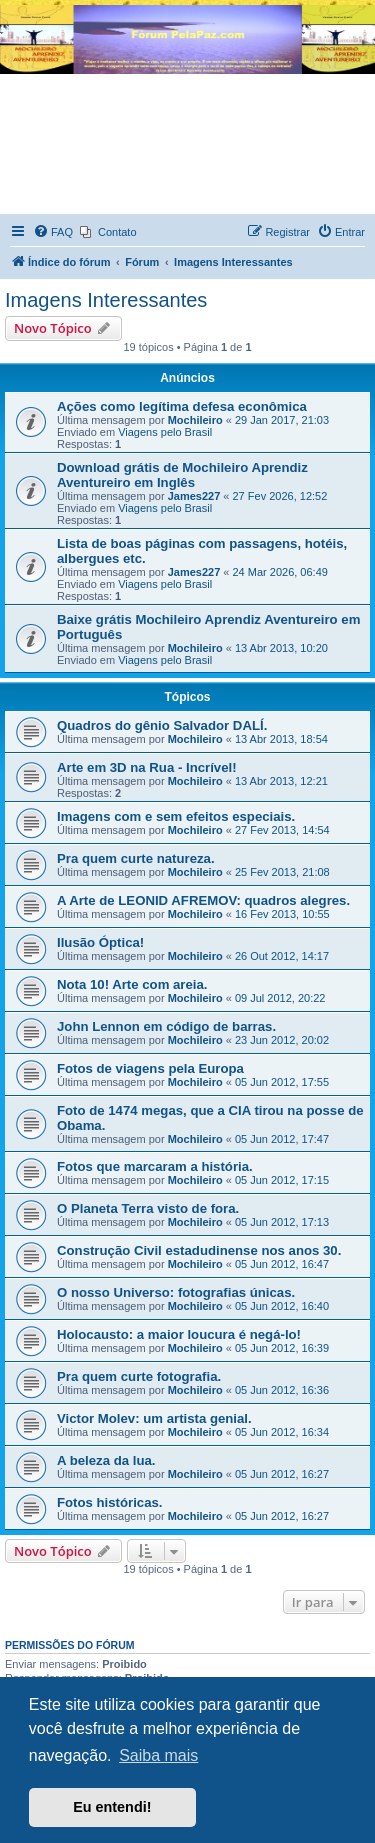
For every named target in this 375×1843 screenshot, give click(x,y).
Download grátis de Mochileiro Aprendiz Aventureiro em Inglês (182, 475)
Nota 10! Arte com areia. (132, 984)
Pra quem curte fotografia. (139, 1376)
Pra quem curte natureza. (136, 858)
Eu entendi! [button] (112, 1807)
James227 (194, 496)
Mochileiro (195, 420)
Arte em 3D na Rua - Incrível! (147, 767)
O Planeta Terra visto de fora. (148, 1208)
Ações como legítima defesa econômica (182, 406)
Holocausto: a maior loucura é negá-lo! (179, 1334)
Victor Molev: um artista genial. (154, 1418)
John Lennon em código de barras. (166, 1026)
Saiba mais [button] (158, 1755)
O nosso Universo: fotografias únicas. (176, 1292)
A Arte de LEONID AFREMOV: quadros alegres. (203, 900)
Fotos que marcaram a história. (155, 1166)
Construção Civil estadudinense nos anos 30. (199, 1250)
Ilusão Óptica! (100, 942)
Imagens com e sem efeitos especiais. (176, 816)
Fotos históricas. (110, 1502)
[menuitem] (53, 232)
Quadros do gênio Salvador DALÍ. (162, 725)
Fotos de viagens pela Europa (150, 1068)
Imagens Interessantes (106, 300)
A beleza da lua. (106, 1460)
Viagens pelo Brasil (165, 432)
